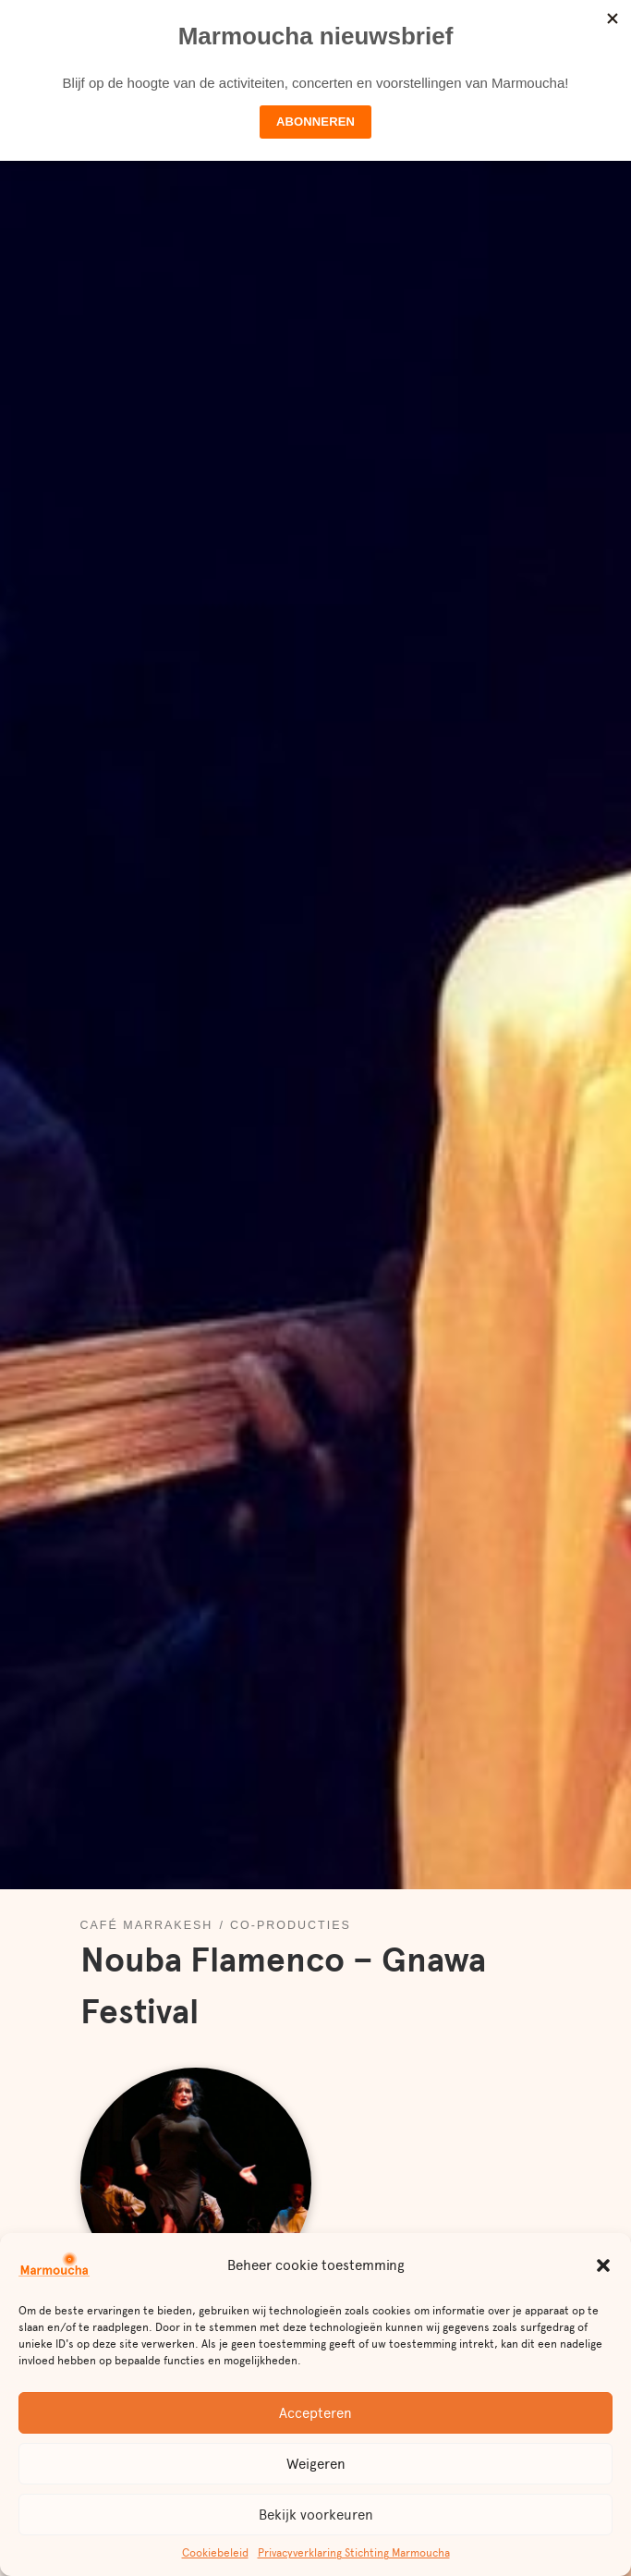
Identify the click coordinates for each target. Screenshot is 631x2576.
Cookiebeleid (215, 2552)
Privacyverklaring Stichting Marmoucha (354, 2552)
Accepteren (315, 2413)
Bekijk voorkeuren (316, 2515)
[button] (603, 2265)
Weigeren (316, 2464)
